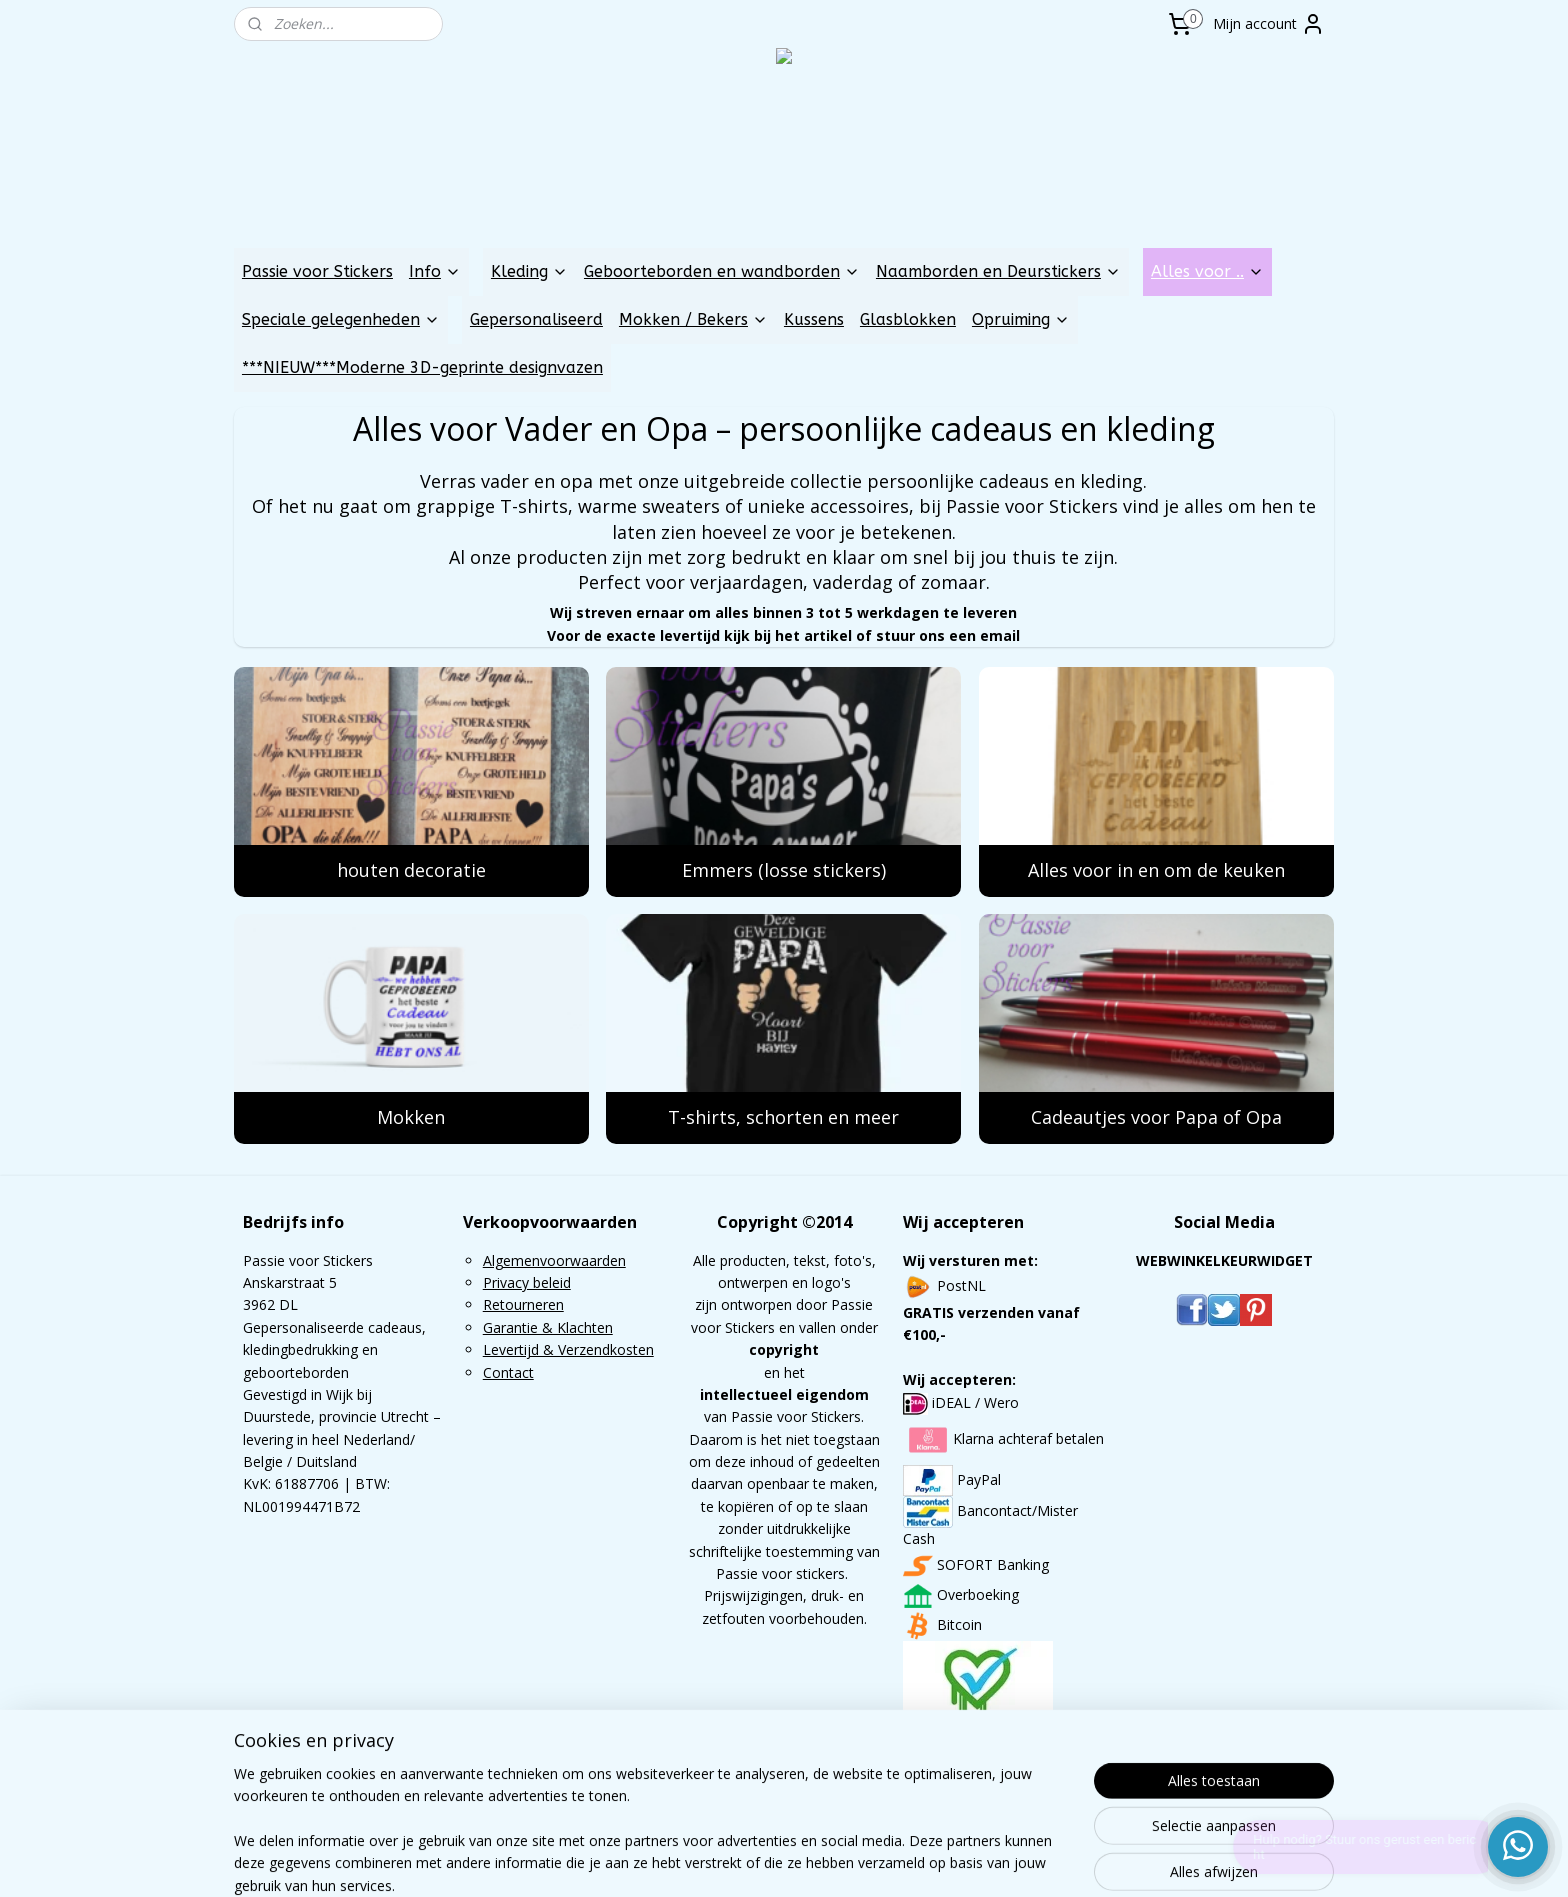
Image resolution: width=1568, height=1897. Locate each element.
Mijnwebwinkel (1017, 1860)
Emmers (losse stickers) (784, 870)
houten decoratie (411, 870)
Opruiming (1021, 319)
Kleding (529, 271)
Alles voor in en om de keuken (1156, 870)
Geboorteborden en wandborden (722, 271)
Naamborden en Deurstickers (998, 271)
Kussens (814, 319)
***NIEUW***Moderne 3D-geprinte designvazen (422, 367)
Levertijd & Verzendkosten (568, 1349)
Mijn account (1269, 24)
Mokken (411, 1117)
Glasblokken (908, 319)
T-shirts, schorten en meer (783, 1117)
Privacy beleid (527, 1282)
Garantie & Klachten (548, 1327)
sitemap (724, 1860)
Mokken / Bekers (693, 319)
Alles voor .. (1207, 271)
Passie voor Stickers (317, 271)
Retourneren (523, 1304)
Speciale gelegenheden (341, 319)
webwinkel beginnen (843, 1860)
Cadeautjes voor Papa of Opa (1156, 1117)
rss (766, 1860)
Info (435, 271)
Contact (508, 1372)
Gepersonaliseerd (536, 319)
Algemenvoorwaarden (554, 1260)
